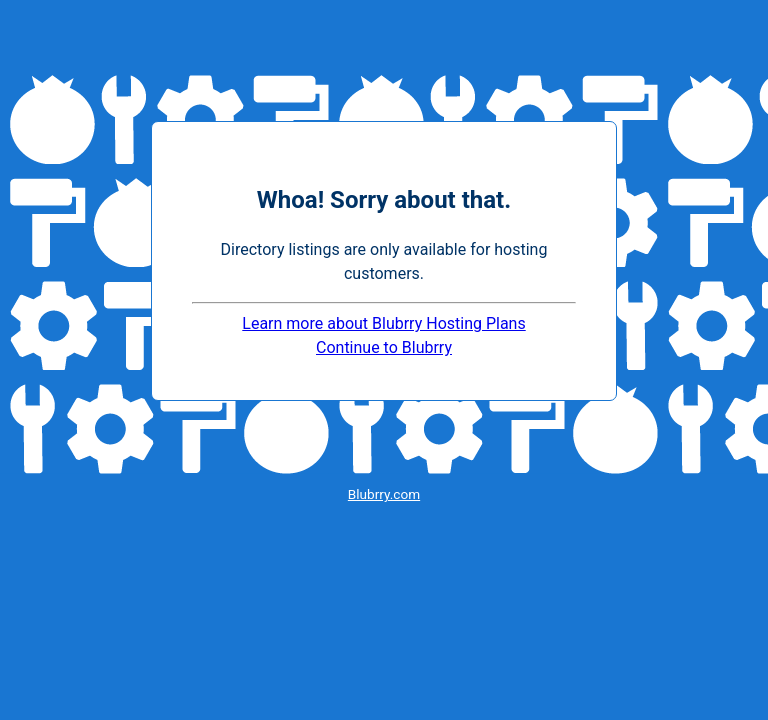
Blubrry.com (384, 494)
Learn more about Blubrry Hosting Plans (383, 323)
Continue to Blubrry (384, 347)
